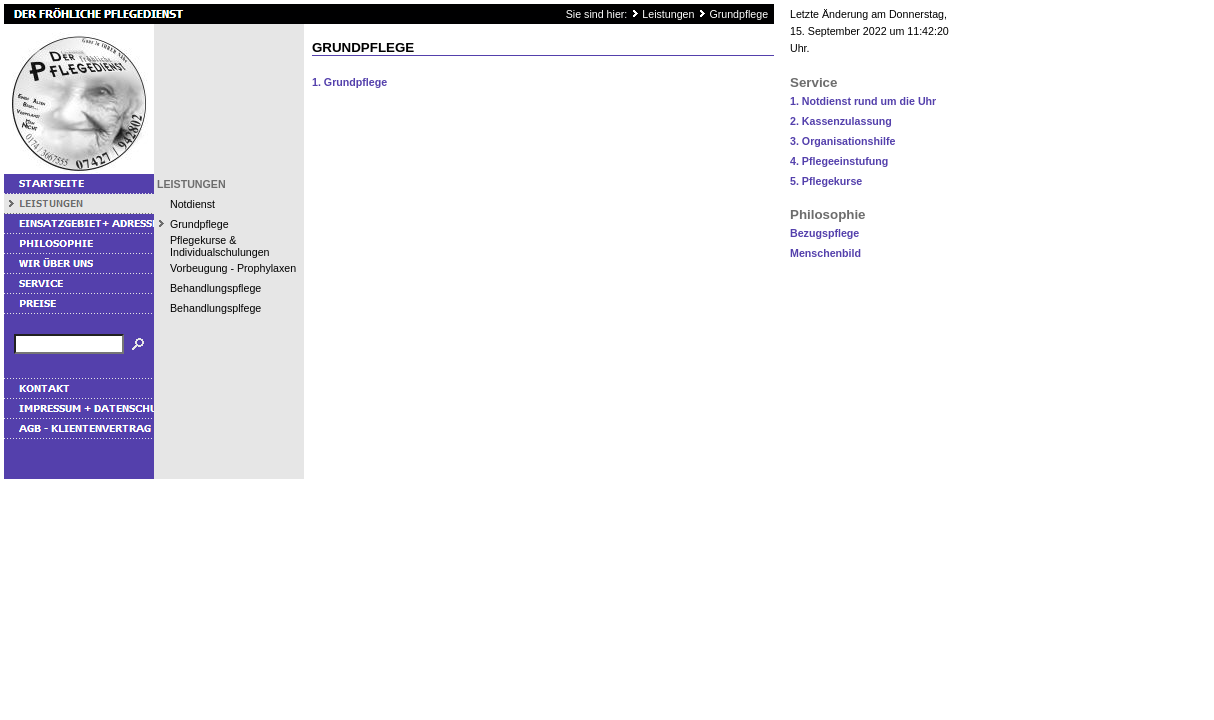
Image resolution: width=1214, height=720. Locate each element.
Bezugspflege (824, 233)
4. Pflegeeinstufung (839, 161)
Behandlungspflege (215, 288)
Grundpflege (738, 14)
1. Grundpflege (349, 82)
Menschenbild (825, 253)
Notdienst (192, 204)
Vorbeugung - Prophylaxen (233, 268)
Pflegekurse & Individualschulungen (220, 246)
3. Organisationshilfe (842, 141)
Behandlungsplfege (215, 308)
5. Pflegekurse (826, 181)
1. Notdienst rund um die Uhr (863, 101)
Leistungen (668, 14)
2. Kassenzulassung (841, 121)
